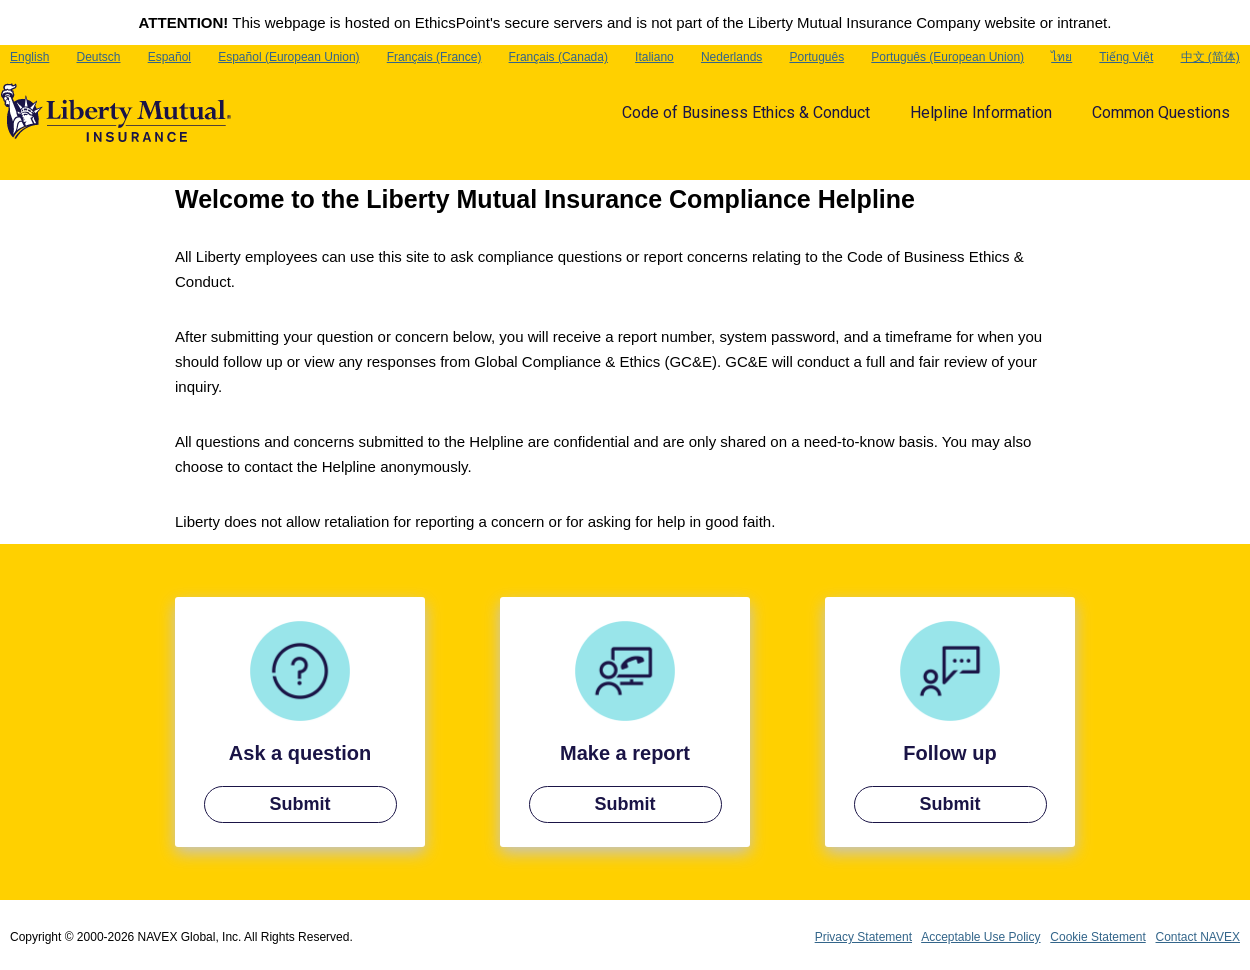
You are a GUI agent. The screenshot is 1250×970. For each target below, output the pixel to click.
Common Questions (1161, 112)
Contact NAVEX (1198, 937)
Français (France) (434, 57)
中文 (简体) (1210, 57)
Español (169, 57)
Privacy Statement (863, 937)
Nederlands (731, 57)
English (29, 57)
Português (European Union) (947, 57)
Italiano (654, 57)
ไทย (1061, 57)
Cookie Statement (1097, 937)
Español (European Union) (288, 57)
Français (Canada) (558, 57)
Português (816, 57)
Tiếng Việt (1126, 57)
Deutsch (99, 57)
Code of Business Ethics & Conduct (746, 112)
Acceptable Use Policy (980, 937)
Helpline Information (981, 112)
